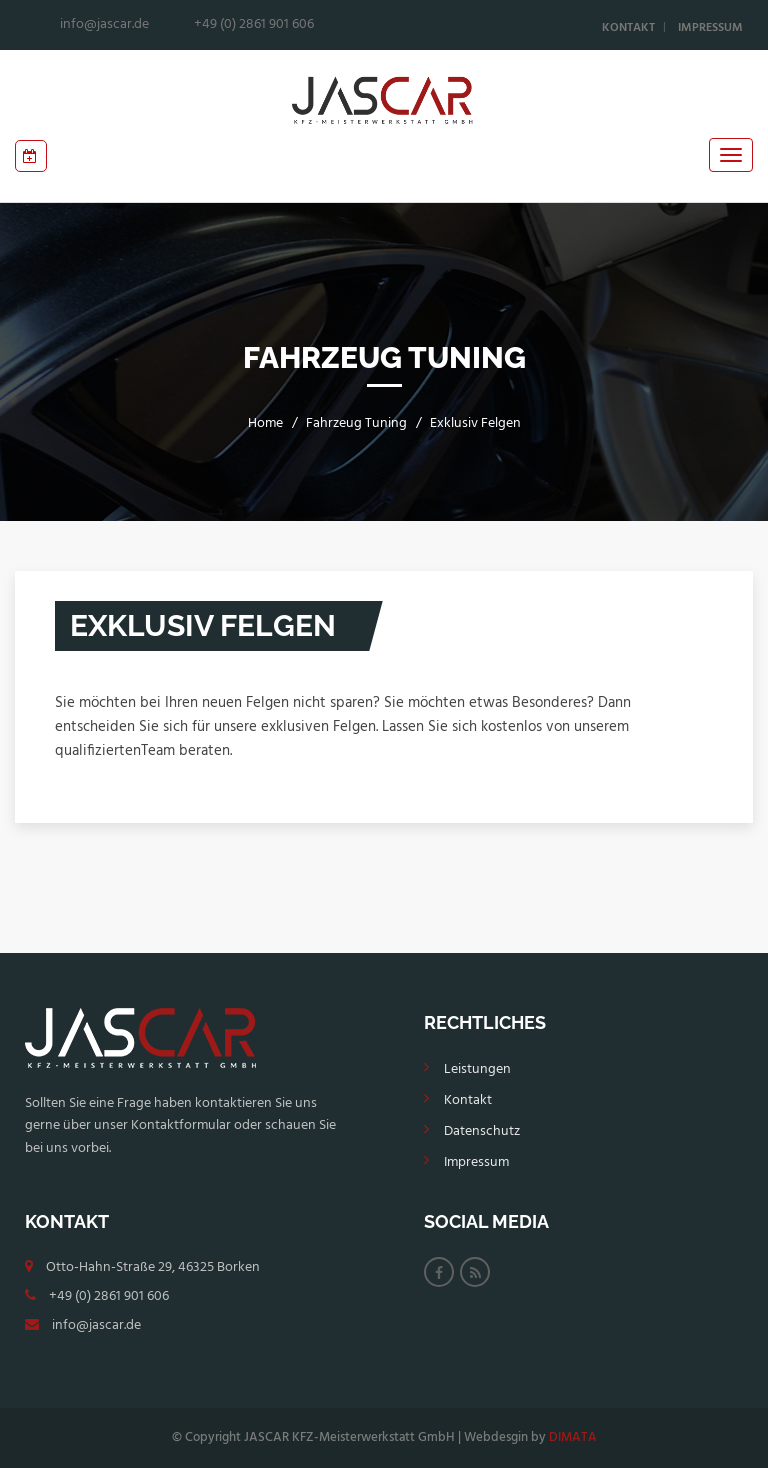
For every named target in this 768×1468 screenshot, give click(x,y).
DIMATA (573, 1437)
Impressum (710, 28)
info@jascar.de (96, 1325)
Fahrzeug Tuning (356, 423)
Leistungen (477, 1069)
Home (265, 423)
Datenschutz (482, 1131)
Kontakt (628, 28)
